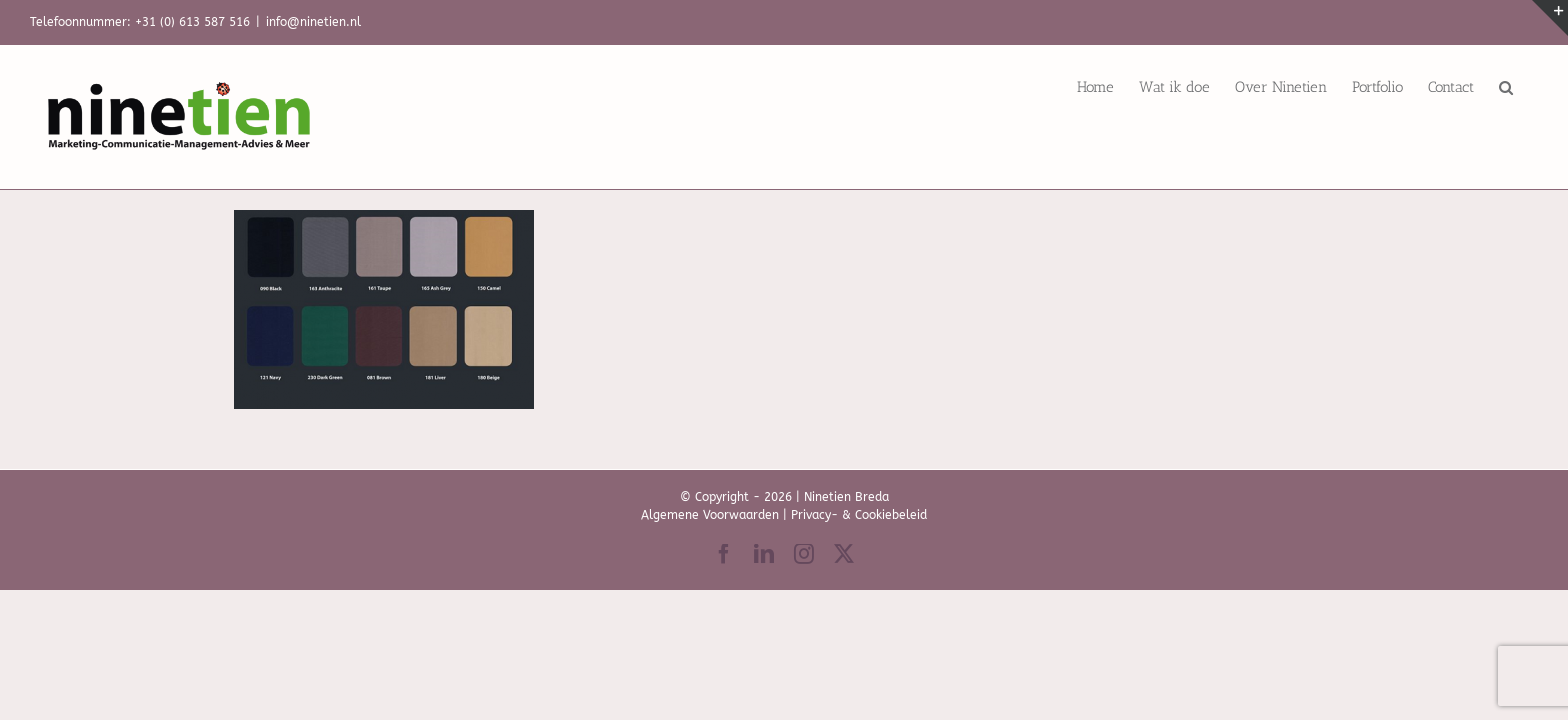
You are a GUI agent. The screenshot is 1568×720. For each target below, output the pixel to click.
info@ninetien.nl (313, 22)
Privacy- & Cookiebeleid (859, 515)
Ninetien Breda (846, 497)
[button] (1531, 87)
